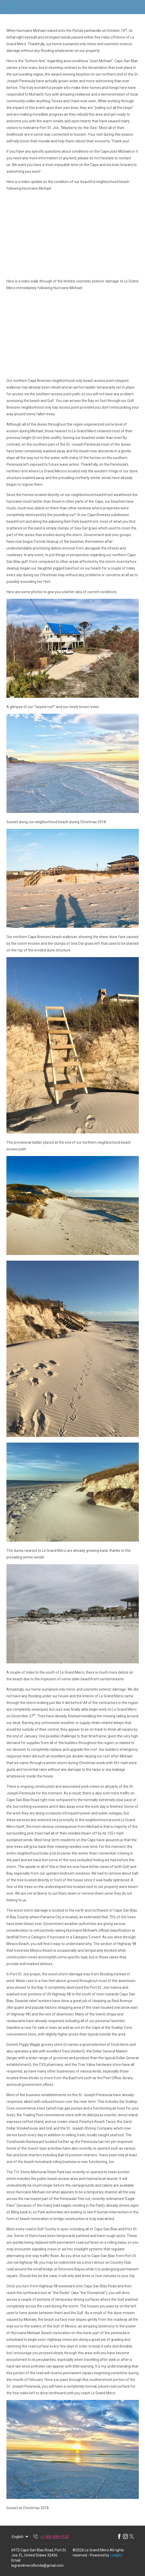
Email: (16, 2560)
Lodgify (116, 2555)
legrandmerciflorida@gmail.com (37, 2565)
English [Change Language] (20, 2536)
